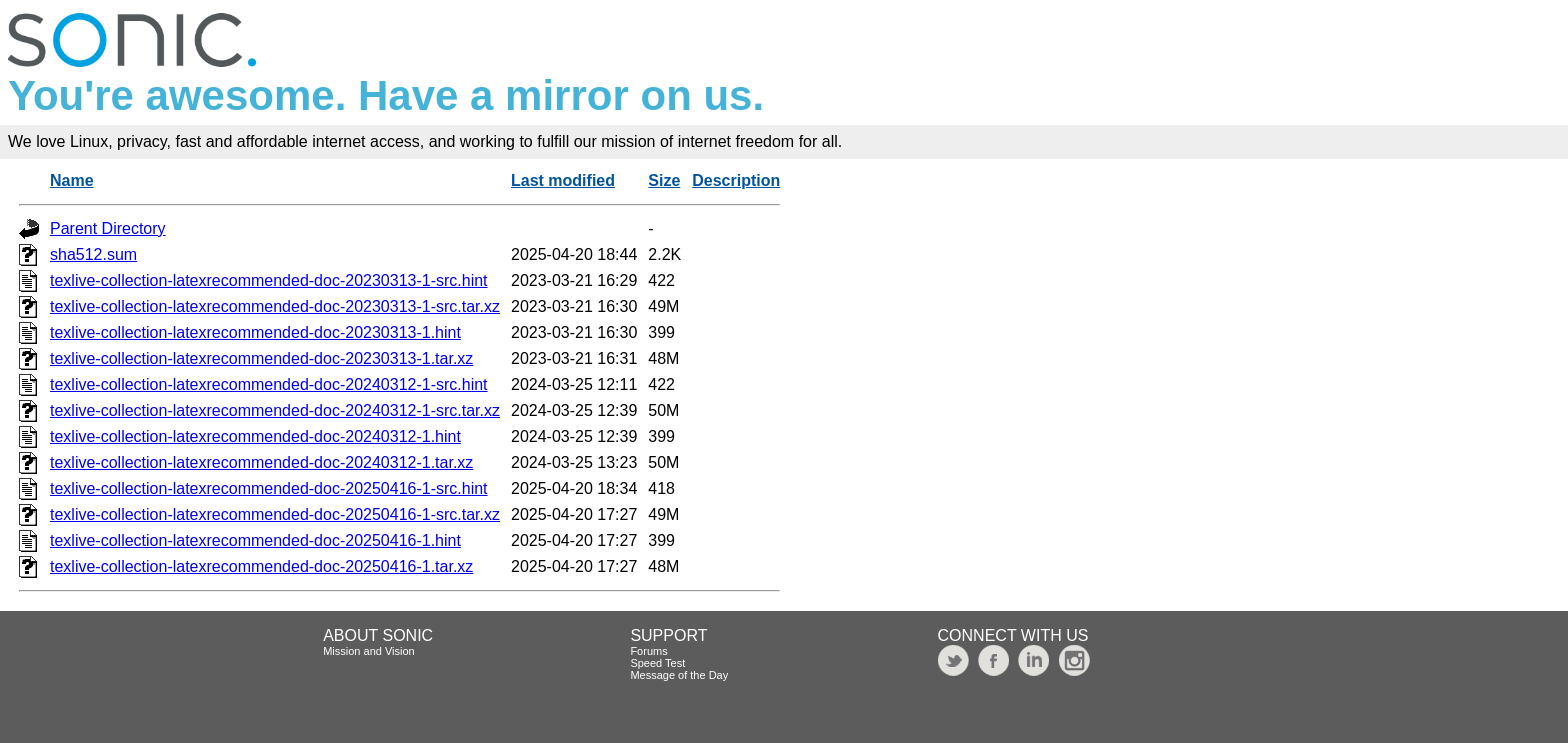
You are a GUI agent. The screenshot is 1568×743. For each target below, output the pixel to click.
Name (72, 180)
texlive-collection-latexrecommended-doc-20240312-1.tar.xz (261, 462)
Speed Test (657, 663)
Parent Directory (108, 228)
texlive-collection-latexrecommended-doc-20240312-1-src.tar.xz (275, 410)
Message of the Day (679, 675)
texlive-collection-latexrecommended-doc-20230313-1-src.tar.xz (275, 306)
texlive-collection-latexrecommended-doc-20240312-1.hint (255, 436)
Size (664, 180)
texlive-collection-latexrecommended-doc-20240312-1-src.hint (269, 384)
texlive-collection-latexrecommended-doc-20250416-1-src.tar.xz (275, 514)
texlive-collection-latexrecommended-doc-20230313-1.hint (255, 332)
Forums (648, 651)
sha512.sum (93, 254)
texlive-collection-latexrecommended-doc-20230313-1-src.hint (269, 280)
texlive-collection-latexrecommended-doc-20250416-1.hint (255, 540)
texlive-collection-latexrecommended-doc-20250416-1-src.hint (269, 488)
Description (736, 180)
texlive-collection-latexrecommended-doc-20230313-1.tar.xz (261, 358)
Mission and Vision (369, 651)
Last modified (563, 180)
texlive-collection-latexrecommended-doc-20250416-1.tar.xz (261, 566)
